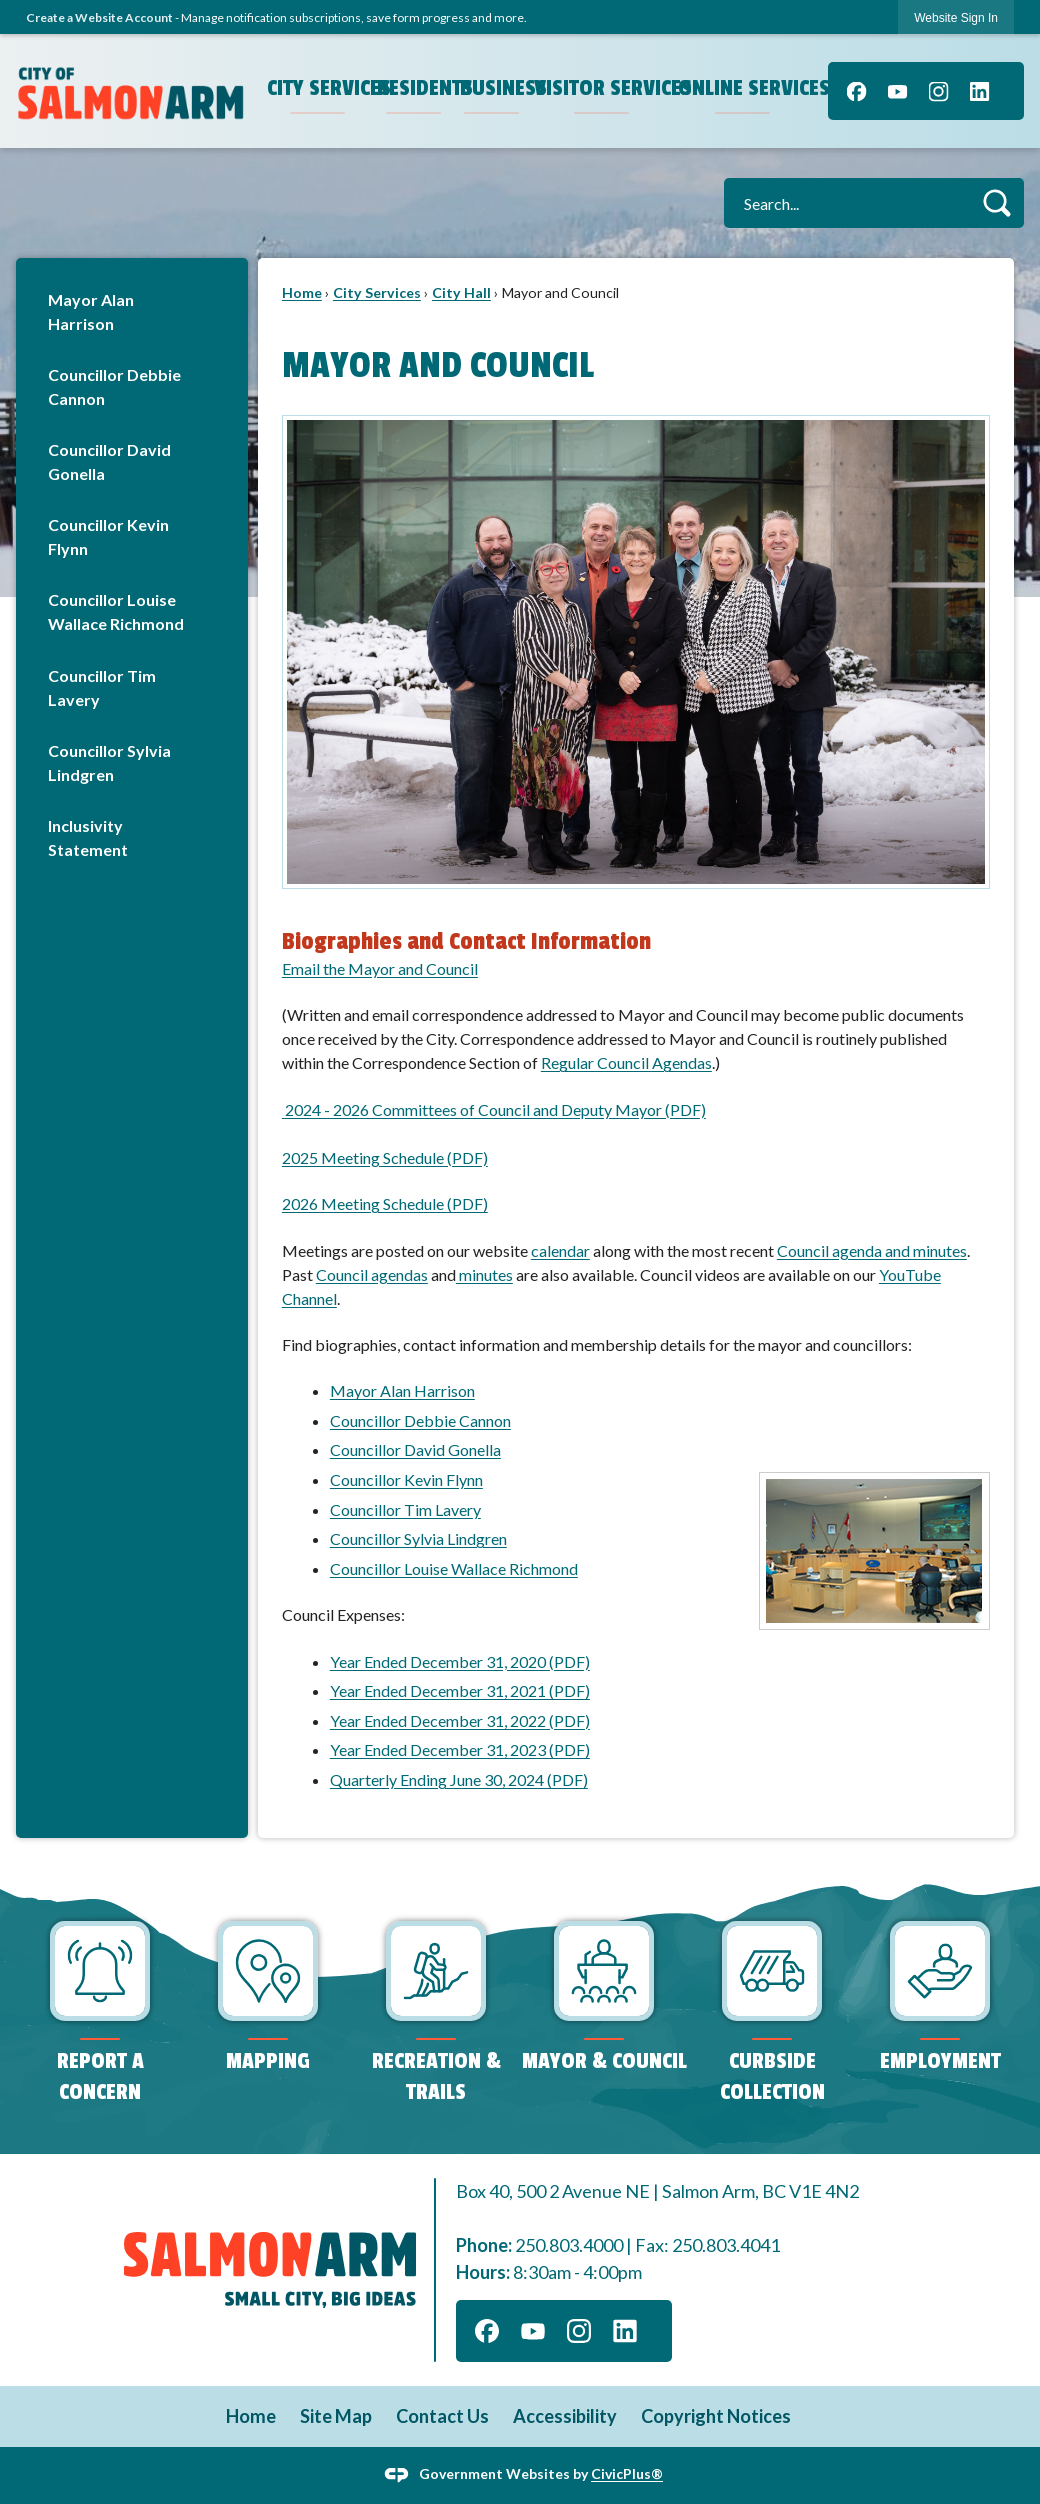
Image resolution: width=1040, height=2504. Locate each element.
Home (302, 292)
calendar (560, 1250)
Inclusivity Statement (88, 837)
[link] (956, 17)
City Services (377, 292)
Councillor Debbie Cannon (114, 386)
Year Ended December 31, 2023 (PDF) (460, 1749)
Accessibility (565, 2416)
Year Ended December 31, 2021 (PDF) (460, 1690)
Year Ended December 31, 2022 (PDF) (460, 1720)
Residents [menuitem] (416, 88)
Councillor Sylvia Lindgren (109, 762)
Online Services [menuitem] (745, 88)
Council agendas (372, 1274)
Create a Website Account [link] (99, 17)
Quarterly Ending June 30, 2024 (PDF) (459, 1779)
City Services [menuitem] (320, 88)
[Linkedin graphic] (979, 91)
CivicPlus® (627, 2473)
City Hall (461, 292)
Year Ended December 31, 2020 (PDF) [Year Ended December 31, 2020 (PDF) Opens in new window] (460, 1661)
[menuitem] (132, 311)
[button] (996, 202)
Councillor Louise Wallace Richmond (116, 611)
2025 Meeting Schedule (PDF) (385, 1157)
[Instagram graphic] (938, 91)
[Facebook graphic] (856, 91)
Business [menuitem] (494, 88)
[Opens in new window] (283, 1109)
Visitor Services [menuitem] (604, 88)
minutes (484, 1274)
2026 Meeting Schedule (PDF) (385, 1203)
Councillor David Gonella (109, 461)
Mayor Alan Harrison (91, 311)
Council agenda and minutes (872, 1250)
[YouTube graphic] (897, 91)
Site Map (336, 2416)
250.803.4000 (569, 2245)
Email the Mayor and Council (380, 968)
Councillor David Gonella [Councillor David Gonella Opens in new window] (415, 1449)
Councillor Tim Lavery (102, 687)
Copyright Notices (716, 2416)
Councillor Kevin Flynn (108, 536)
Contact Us (442, 2416)
